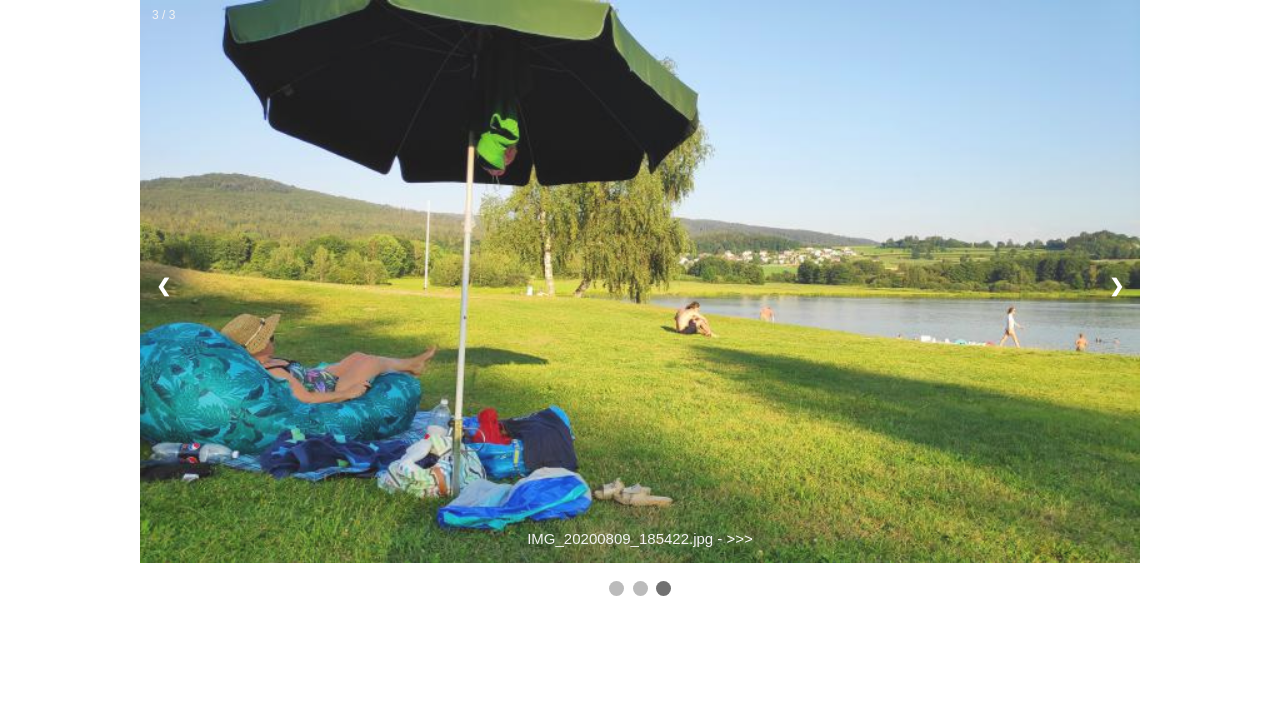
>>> (740, 538)
